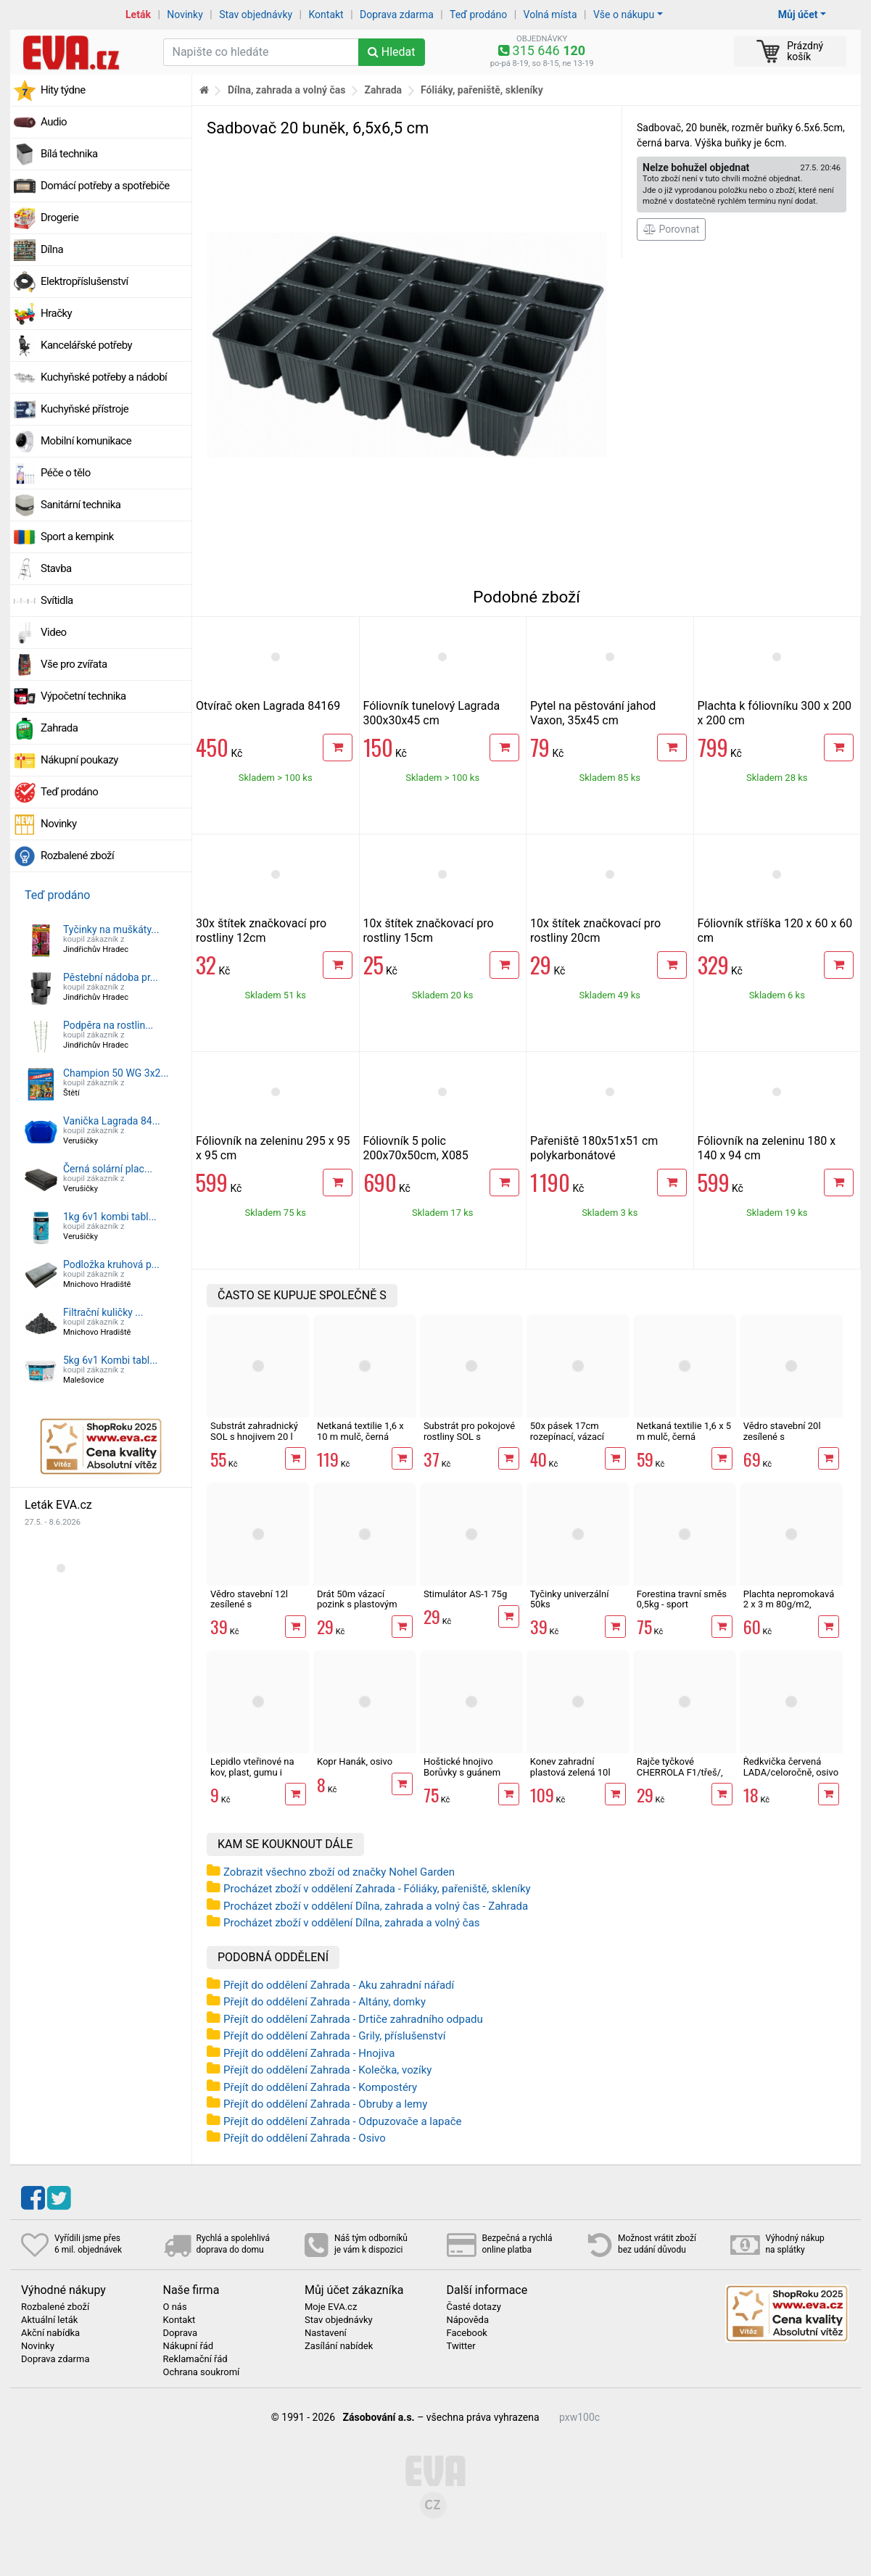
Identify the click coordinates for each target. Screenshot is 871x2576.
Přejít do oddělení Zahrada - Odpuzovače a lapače (342, 2121)
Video (54, 632)
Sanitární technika (81, 504)
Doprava (180, 2333)
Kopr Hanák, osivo (354, 1761)
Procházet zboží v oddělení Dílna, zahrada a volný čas (351, 1922)
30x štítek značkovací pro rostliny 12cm (261, 930)
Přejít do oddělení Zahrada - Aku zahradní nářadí (338, 1985)
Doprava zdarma (397, 14)
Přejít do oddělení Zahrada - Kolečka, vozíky (327, 2069)
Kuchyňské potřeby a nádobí (104, 377)
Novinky (185, 14)
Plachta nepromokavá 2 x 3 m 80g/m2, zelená (789, 1604)
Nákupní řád (188, 2346)
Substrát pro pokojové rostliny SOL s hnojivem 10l (469, 1436)
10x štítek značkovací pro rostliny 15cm (428, 930)
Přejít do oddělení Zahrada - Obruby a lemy (325, 2104)
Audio (54, 121)
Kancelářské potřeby (86, 345)
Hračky (56, 313)
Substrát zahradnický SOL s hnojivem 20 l (254, 1430)
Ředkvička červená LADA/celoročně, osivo (790, 1766)
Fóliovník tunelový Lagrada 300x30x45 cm (431, 713)
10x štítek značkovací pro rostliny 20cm (595, 930)
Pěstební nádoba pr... (110, 977)
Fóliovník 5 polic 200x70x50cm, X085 (415, 1148)
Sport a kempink (77, 536)
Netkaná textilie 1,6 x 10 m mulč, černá (360, 1430)
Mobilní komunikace (86, 440)
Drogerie (59, 217)
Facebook (467, 2333)
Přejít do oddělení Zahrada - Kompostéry (320, 2087)
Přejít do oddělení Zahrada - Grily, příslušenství (334, 2035)
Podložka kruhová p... (111, 1264)
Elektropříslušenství (84, 281)
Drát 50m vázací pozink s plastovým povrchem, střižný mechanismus (357, 1610)
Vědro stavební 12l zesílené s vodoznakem (249, 1604)
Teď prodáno (478, 14)
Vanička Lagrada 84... (111, 1121)
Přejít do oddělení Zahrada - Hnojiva (309, 2053)
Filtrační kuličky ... (103, 1312)
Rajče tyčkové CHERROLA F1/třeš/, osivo (680, 1772)
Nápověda (468, 2320)
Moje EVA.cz (331, 2307)
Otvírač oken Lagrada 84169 (268, 706)
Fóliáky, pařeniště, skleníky (482, 90)
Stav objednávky (255, 14)
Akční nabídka (50, 2333)
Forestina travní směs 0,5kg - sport (682, 1599)
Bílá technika (69, 153)
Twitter (461, 2346)
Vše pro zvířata (74, 664)
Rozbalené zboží (77, 855)
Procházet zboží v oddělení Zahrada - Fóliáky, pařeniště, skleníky (377, 1888)
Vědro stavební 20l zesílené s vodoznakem (782, 1436)
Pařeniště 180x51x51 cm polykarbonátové (594, 1148)
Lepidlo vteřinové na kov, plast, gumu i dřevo (252, 1772)
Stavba (56, 568)
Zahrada (59, 727)
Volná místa (550, 14)
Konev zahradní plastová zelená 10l (570, 1766)
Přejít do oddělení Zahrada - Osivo (304, 2138)
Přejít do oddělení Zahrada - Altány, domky (324, 2001)
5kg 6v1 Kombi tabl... (110, 1360)
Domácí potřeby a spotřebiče (105, 185)
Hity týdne (63, 89)
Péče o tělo (66, 472)
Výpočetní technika (83, 696)
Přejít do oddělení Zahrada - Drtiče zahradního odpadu (353, 2019)
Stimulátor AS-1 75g (465, 1594)
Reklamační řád (195, 2359)
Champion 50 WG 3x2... (116, 1073)
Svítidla (57, 600)
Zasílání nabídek (339, 2346)
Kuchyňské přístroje (84, 408)
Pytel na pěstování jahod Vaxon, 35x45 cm (593, 713)
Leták (138, 14)
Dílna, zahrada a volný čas (287, 90)
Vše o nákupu (623, 14)
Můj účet (798, 14)
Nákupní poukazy (79, 759)
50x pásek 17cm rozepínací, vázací (567, 1430)
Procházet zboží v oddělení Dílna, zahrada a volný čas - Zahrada (375, 1906)
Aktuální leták (49, 2320)
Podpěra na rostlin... (108, 1025)
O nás (175, 2307)
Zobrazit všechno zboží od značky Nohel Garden (339, 1872)
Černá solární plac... (107, 1169)
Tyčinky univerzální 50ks (569, 1599)
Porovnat (671, 229)
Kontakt (326, 14)
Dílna (52, 249)
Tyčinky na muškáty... (111, 929)
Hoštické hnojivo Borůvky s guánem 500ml (462, 1772)
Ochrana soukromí (201, 2372)
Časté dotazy (474, 2307)
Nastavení (326, 2333)
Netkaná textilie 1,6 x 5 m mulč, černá (684, 1430)
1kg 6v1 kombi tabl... (110, 1216)
